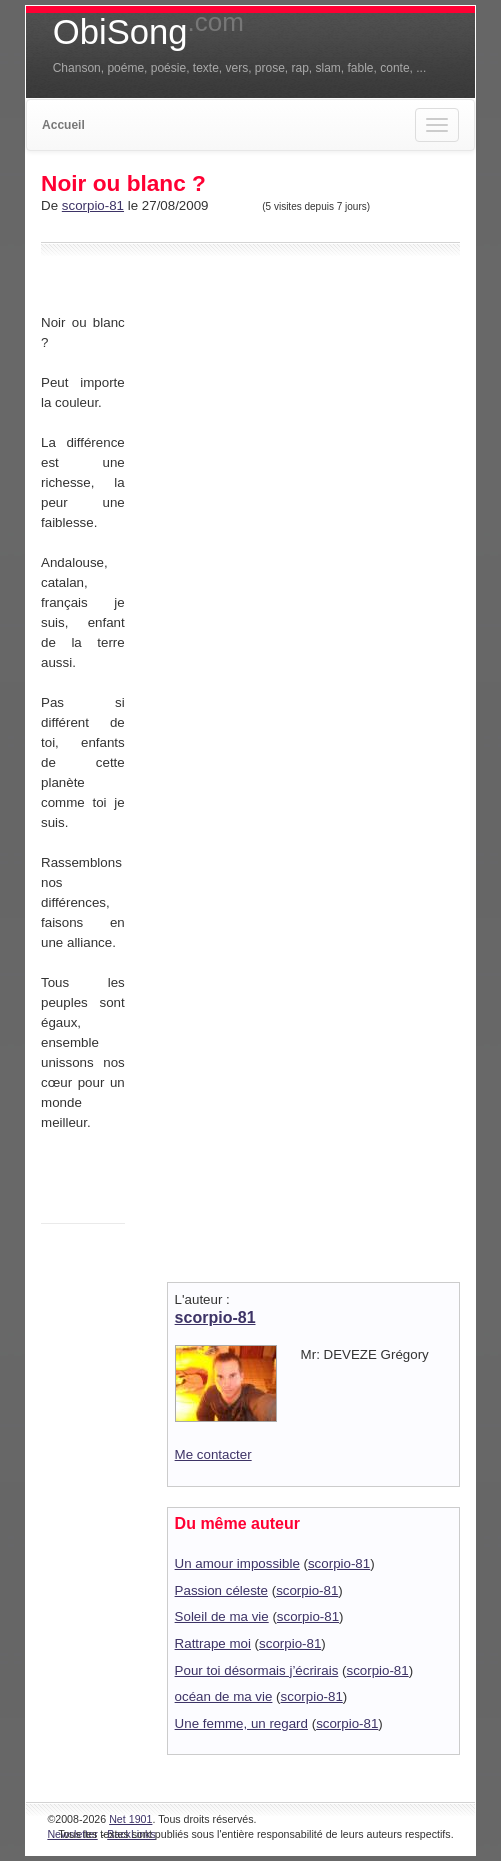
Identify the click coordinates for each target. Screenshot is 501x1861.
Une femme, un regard (241, 1723)
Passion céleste (221, 1590)
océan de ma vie (224, 1696)
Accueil (63, 125)
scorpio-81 (93, 205)
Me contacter (213, 1454)
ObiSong (148, 32)
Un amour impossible (237, 1563)
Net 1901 (130, 1819)
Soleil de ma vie (222, 1616)
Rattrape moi (213, 1643)
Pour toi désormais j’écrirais (257, 1670)
